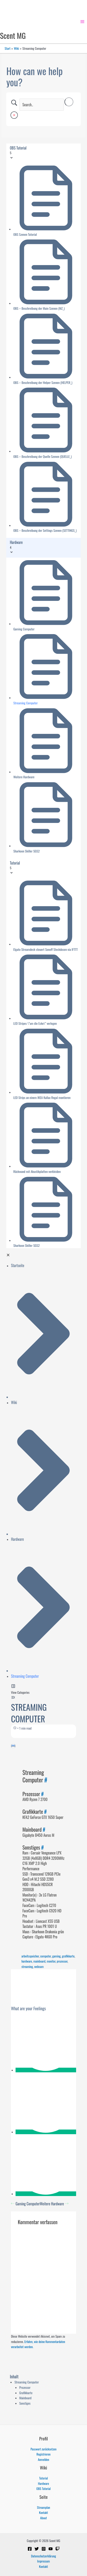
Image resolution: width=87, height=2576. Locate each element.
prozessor (62, 1961)
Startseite (17, 1265)
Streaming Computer (26, 2382)
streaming (27, 1966)
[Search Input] (41, 105)
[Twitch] (57, 2549)
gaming (56, 1956)
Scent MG (13, 35)
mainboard (39, 1961)
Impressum (43, 2561)
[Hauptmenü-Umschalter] (82, 22)
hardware (26, 1961)
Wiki (14, 1402)
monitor (51, 1961)
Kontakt (43, 2512)
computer (45, 1956)
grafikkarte (68, 1956)
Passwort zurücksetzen (44, 2449)
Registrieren (43, 2454)
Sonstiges (25, 2403)
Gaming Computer (25, 2204)
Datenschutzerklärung (43, 2556)
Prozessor (25, 2387)
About (43, 2518)
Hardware (17, 1539)
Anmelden (43, 2459)
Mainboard (25, 2397)
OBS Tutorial (43, 2488)
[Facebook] (30, 2549)
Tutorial (43, 2478)
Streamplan (43, 2507)
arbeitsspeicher (30, 1956)
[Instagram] (44, 2549)
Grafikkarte (25, 2392)
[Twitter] (37, 2549)
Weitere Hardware (54, 2204)
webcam (39, 1966)
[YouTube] (50, 2549)
